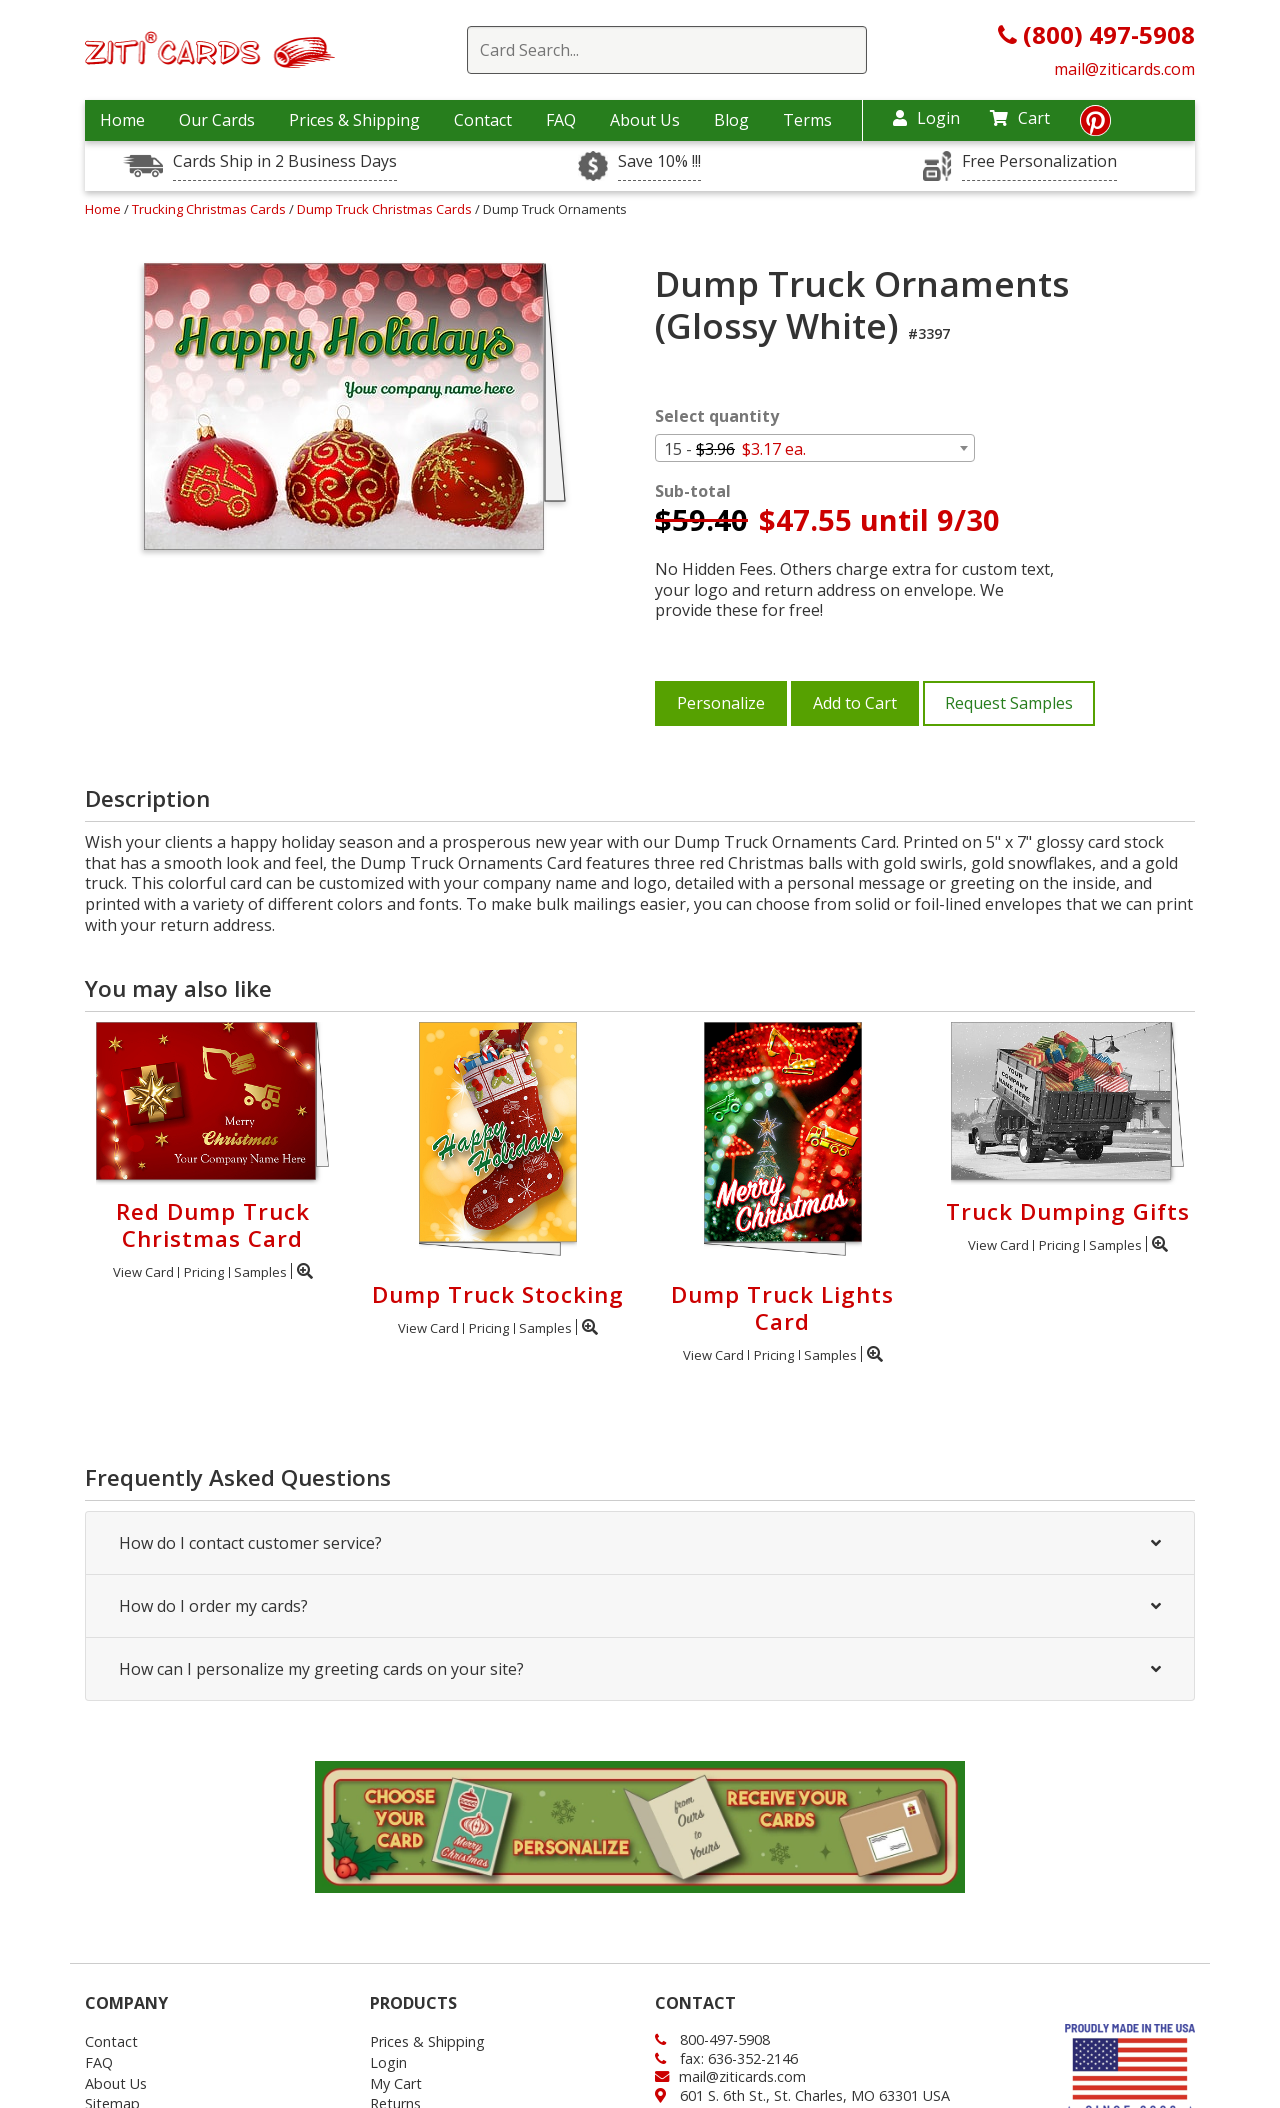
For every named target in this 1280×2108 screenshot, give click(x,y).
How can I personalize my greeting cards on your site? (640, 1669)
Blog (731, 120)
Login (926, 118)
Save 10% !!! (659, 161)
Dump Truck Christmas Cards (386, 209)
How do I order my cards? (640, 1606)
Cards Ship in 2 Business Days (285, 161)
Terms (807, 120)
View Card (143, 1272)
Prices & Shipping (354, 120)
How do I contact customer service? (640, 1543)
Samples (260, 1272)
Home (122, 120)
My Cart (396, 2083)
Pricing (204, 1272)
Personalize (721, 703)
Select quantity (717, 416)
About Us (645, 120)
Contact (483, 120)
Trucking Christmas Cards (210, 209)
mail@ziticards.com (1124, 69)
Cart (1020, 118)
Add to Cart (855, 703)
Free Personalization (1039, 161)
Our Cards (217, 120)
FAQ (561, 120)
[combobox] (815, 448)
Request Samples (1009, 703)
